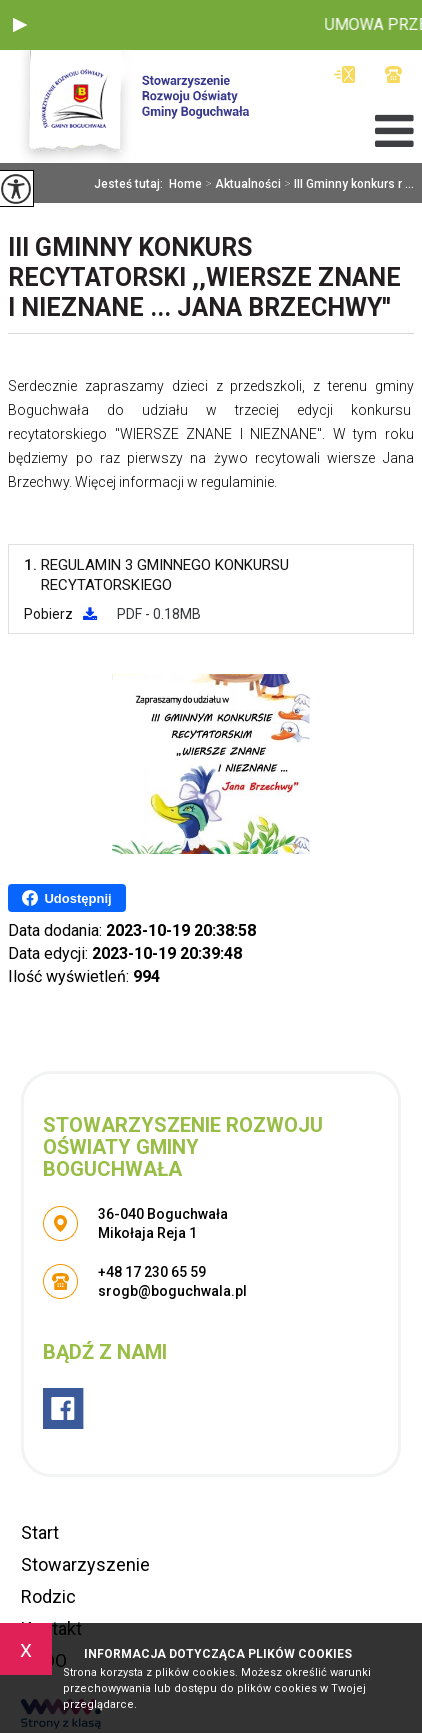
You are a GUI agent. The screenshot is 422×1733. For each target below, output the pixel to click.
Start (40, 1532)
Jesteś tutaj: (131, 184)
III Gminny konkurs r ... (347, 184)
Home (185, 184)
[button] (20, 25)
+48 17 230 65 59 (393, 74)
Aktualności (241, 184)
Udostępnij (66, 898)
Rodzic (48, 1596)
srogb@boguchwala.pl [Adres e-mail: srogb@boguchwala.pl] (172, 1291)
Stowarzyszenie (85, 1564)
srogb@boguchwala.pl (344, 74)
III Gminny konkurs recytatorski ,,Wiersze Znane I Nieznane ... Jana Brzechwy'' (204, 277)
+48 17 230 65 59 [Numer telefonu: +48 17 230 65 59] (152, 1272)
